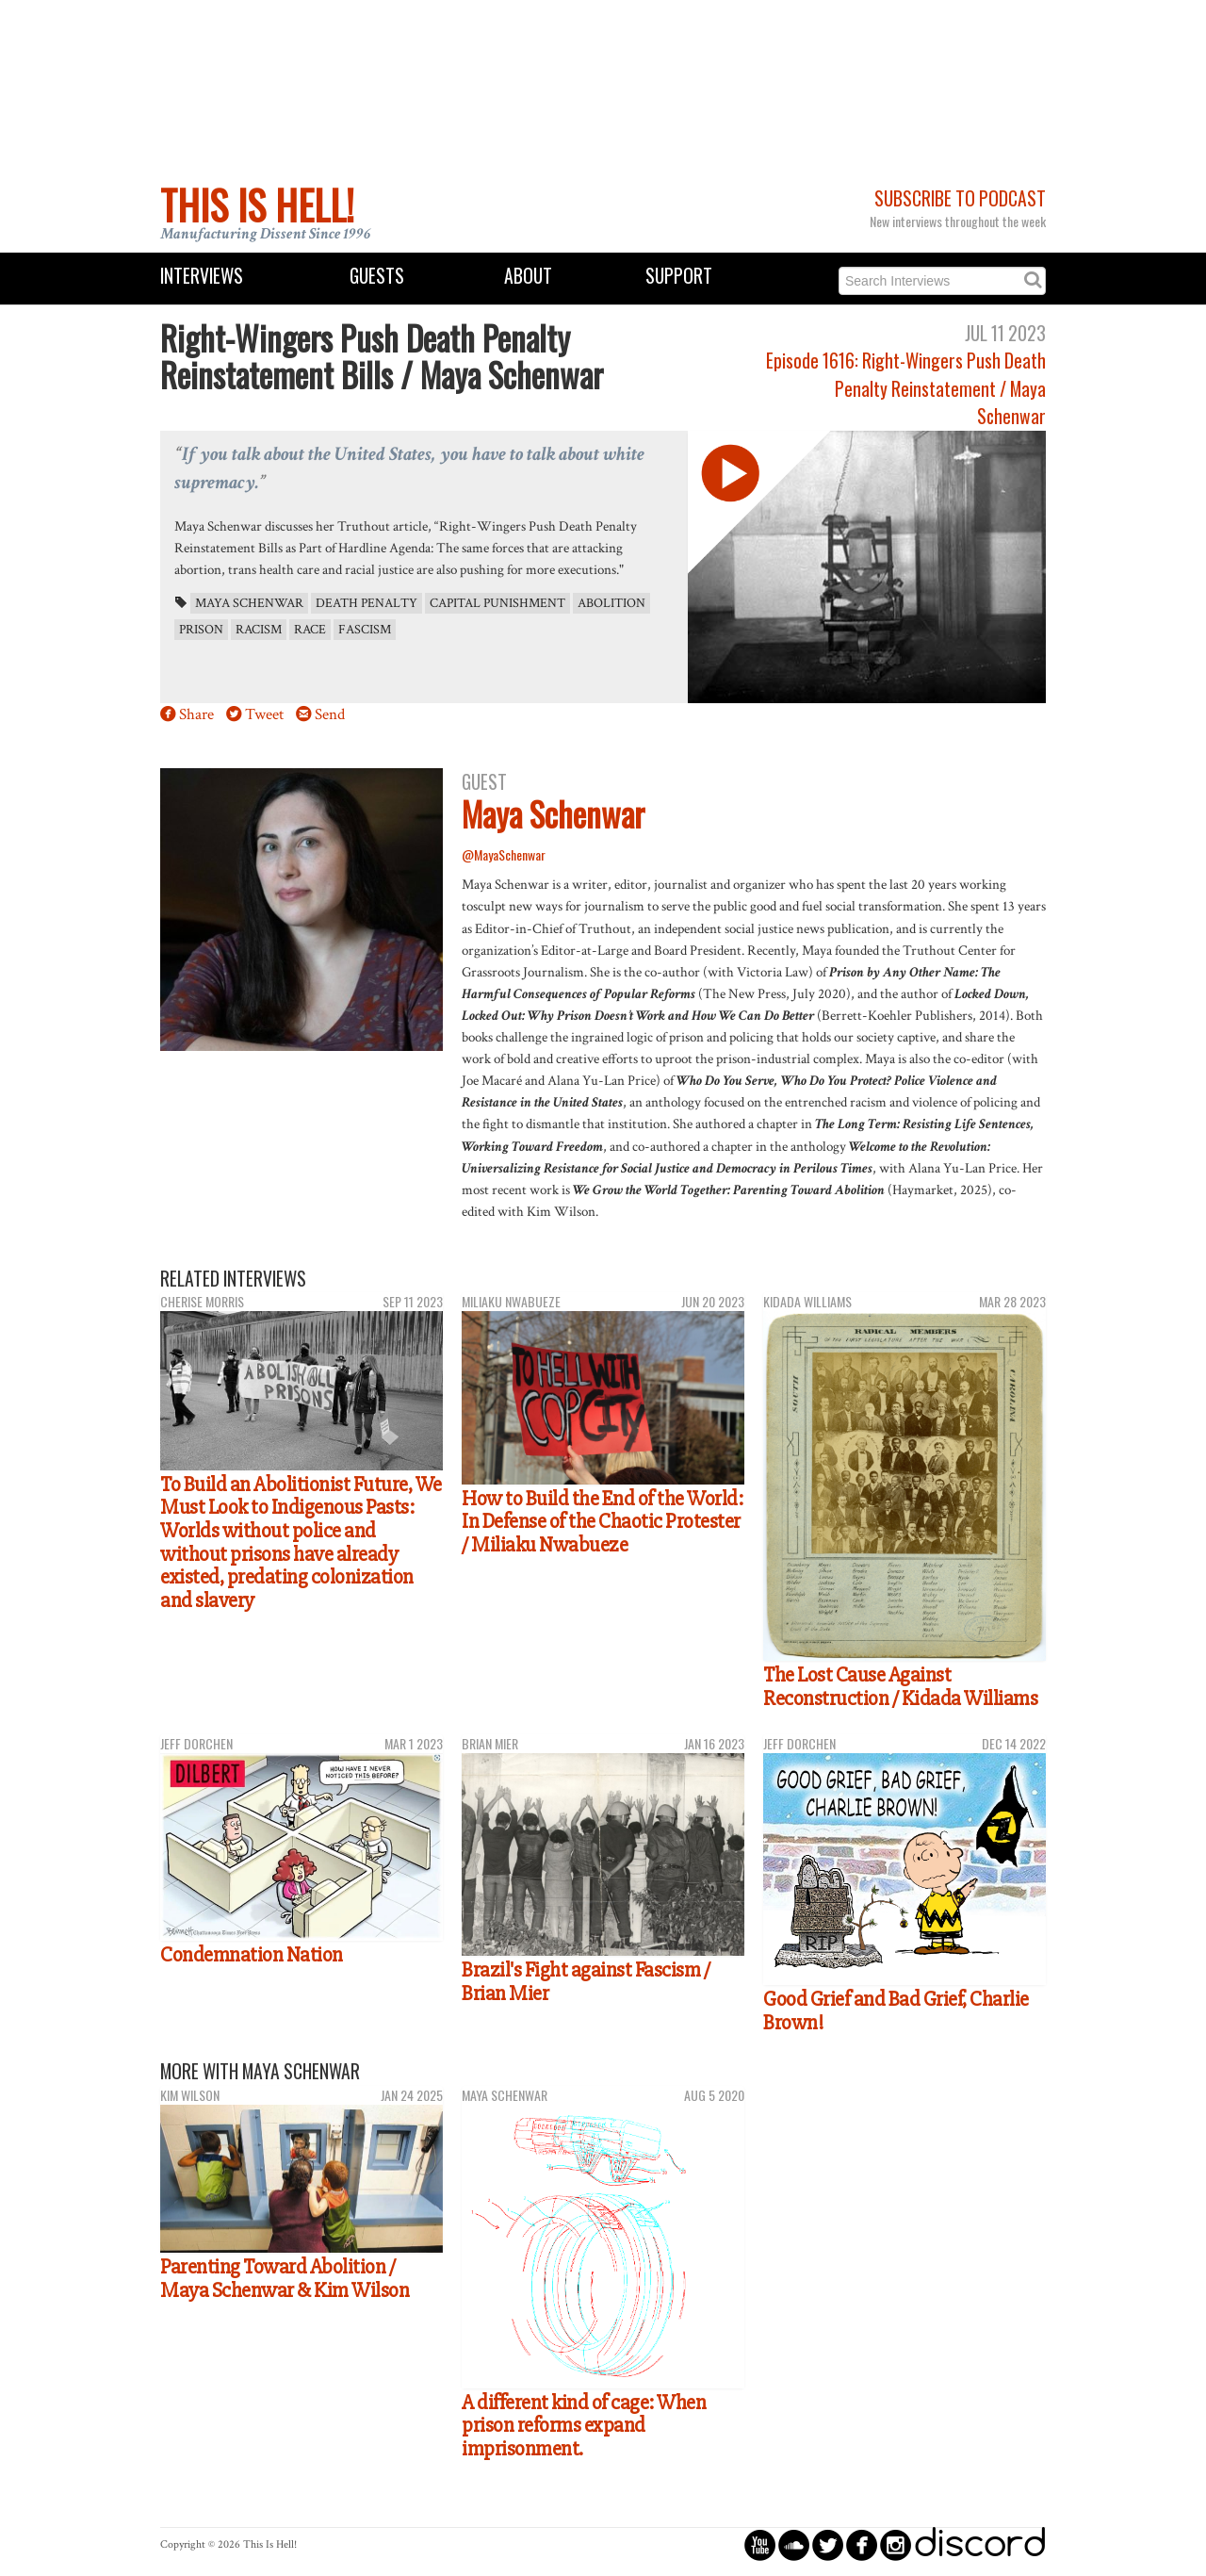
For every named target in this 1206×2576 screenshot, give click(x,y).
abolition (611, 603)
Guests (377, 275)
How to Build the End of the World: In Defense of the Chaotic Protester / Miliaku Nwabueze (602, 1521)
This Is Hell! (257, 204)
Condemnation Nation (251, 1955)
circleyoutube (759, 2544)
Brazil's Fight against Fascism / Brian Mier (585, 1982)
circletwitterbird (827, 2544)
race (310, 629)
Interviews (201, 275)
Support (678, 275)
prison (201, 629)
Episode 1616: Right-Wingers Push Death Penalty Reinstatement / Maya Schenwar (906, 388)
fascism (364, 629)
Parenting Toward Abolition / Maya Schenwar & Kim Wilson (284, 2279)
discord (980, 2544)
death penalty (366, 603)
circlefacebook (861, 2544)
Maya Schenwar (249, 603)
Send (330, 714)
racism (259, 629)
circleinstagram (895, 2544)
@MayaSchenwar (504, 854)
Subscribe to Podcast (960, 198)
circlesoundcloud (793, 2544)
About (528, 275)
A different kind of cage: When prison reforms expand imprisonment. (584, 2425)
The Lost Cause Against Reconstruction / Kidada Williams (900, 1687)
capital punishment (497, 603)
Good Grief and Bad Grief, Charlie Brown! (896, 2011)
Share (196, 714)
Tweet (264, 714)
